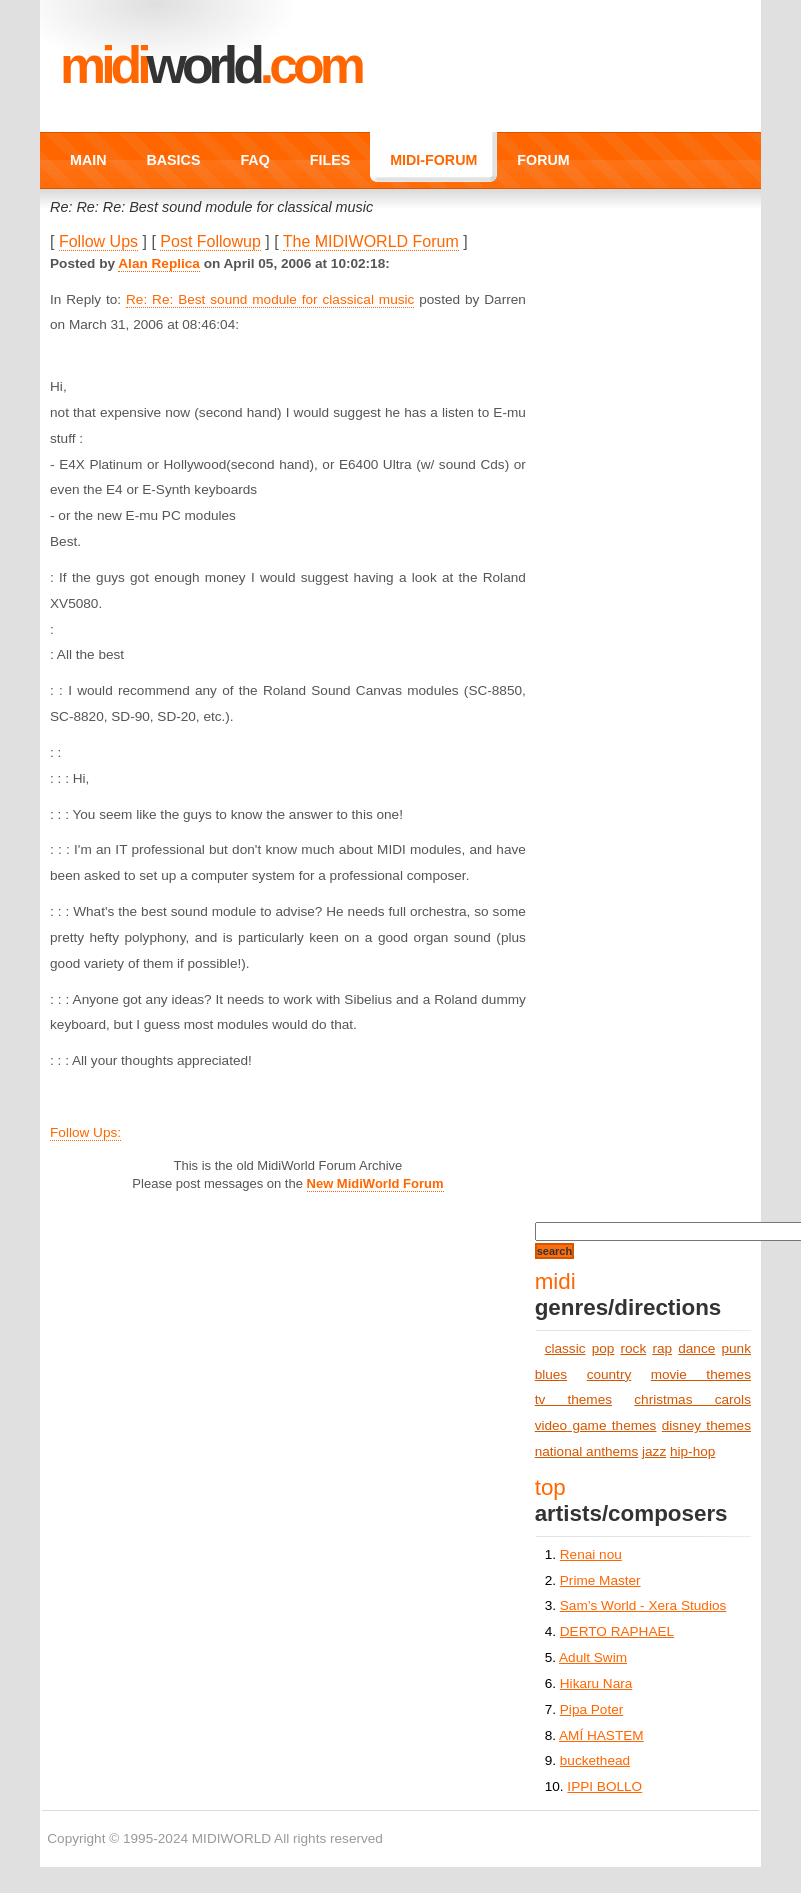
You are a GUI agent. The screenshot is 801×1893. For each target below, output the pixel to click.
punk (735, 1348)
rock (634, 1348)
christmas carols (692, 1399)
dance (696, 1348)
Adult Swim (593, 1657)
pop (603, 1348)
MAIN (88, 160)
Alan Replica (159, 263)
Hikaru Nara (596, 1683)
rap (662, 1348)
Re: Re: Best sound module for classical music (270, 299)
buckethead (595, 1760)
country (609, 1374)
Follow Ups (98, 241)
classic (565, 1348)
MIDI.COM (210, 65)
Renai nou (591, 1554)
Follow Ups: (85, 1132)
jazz (654, 1451)
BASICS (174, 160)
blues (551, 1374)
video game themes (596, 1425)
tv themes (573, 1399)
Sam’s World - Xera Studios (643, 1605)
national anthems (587, 1451)
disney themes (706, 1425)
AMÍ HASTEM (601, 1735)
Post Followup (210, 241)
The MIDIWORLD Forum (371, 241)
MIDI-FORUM (433, 160)
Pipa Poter (591, 1709)
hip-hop (692, 1451)
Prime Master (600, 1580)
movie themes (701, 1374)
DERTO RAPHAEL (617, 1631)
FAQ (254, 160)
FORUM (543, 160)
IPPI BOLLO (604, 1786)
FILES (330, 160)
